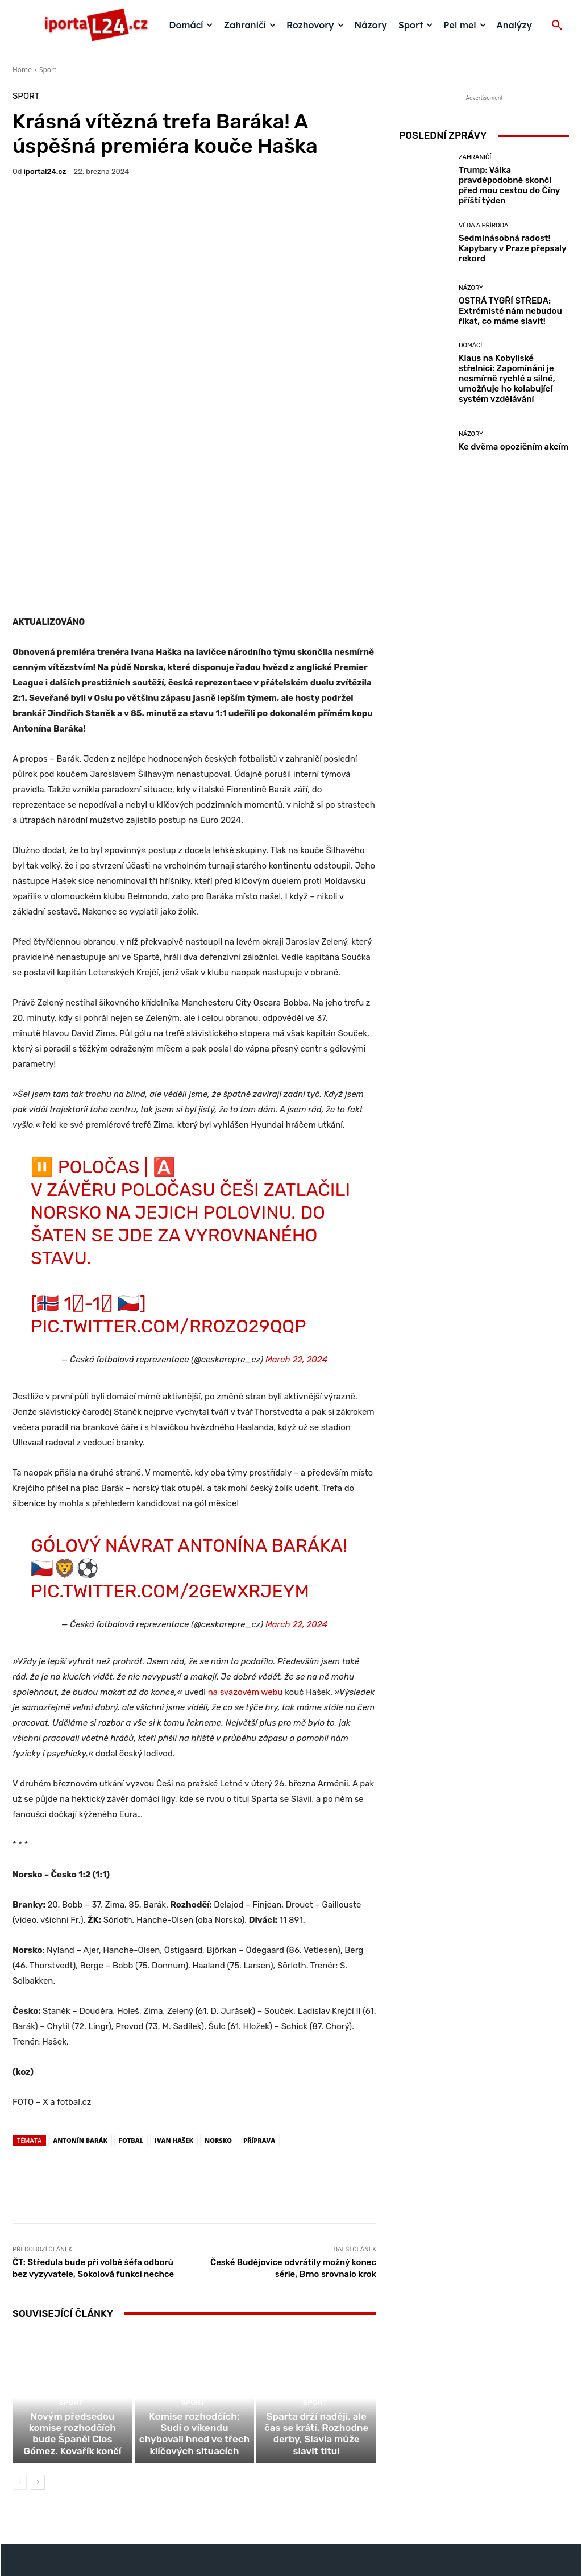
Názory (471, 288)
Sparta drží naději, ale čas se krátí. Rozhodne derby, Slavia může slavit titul (316, 2332)
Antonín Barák (80, 2018)
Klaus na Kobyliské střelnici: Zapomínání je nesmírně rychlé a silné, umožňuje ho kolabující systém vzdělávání (507, 378)
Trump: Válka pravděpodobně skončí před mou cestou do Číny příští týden (509, 185)
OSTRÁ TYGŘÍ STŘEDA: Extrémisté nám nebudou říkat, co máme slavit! (510, 311)
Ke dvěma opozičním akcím (513, 447)
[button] (557, 25)
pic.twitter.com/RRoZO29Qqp (168, 1204)
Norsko (218, 2018)
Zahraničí (475, 157)
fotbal (131, 2018)
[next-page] (38, 2373)
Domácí (470, 345)
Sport (47, 69)
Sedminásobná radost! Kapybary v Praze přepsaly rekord (513, 248)
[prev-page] (20, 2373)
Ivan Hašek (174, 2018)
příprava (259, 2018)
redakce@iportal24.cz (311, 2488)
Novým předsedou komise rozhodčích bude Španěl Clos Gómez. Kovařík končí (72, 2332)
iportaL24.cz (45, 171)
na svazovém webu (245, 1570)
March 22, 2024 (296, 1238)
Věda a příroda (483, 225)
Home (22, 69)
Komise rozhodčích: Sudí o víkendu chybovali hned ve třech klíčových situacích (194, 2327)
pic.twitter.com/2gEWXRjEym (170, 1469)
